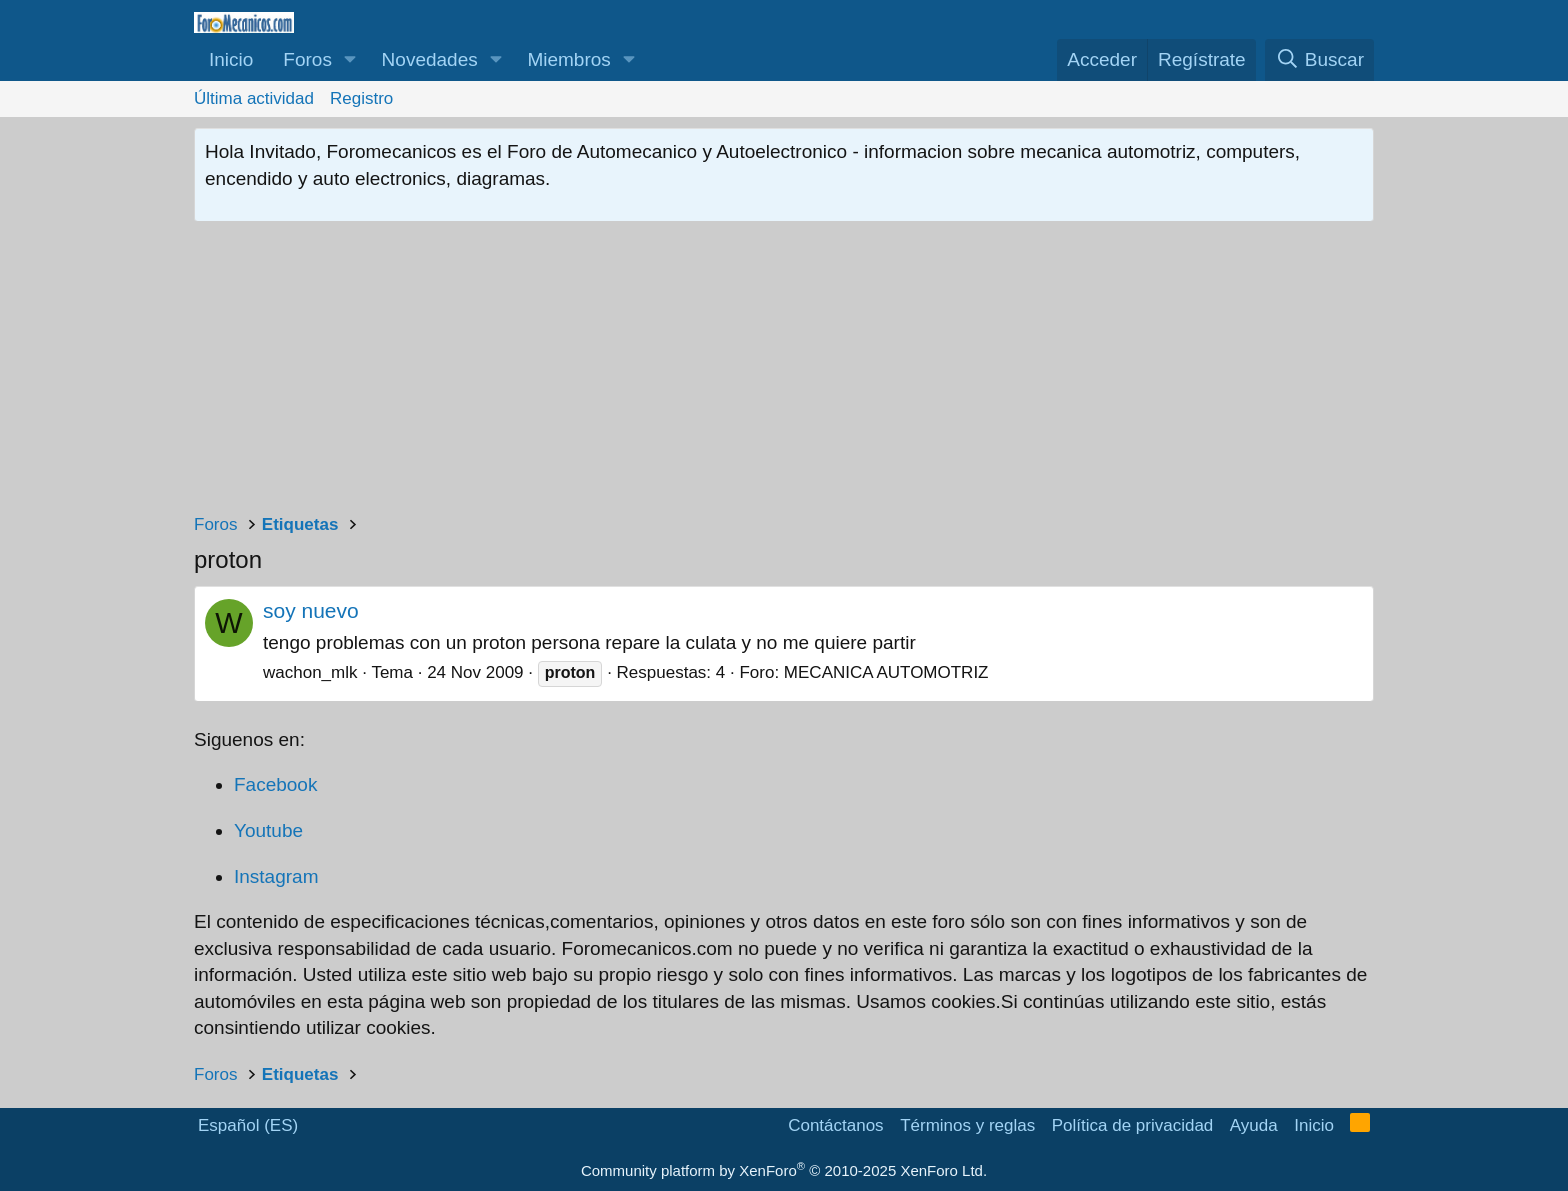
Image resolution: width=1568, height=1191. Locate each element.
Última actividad (254, 98)
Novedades (430, 59)
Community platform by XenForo (784, 1170)
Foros (307, 59)
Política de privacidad (1133, 1125)
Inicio (231, 59)
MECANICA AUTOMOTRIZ (886, 672)
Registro (361, 98)
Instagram (276, 876)
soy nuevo (311, 610)
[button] (350, 60)
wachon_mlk (310, 672)
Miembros (568, 59)
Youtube (268, 830)
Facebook (275, 784)
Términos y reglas (967, 1125)
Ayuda (1254, 1125)
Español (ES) (248, 1125)
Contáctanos (835, 1125)
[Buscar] (1319, 60)
